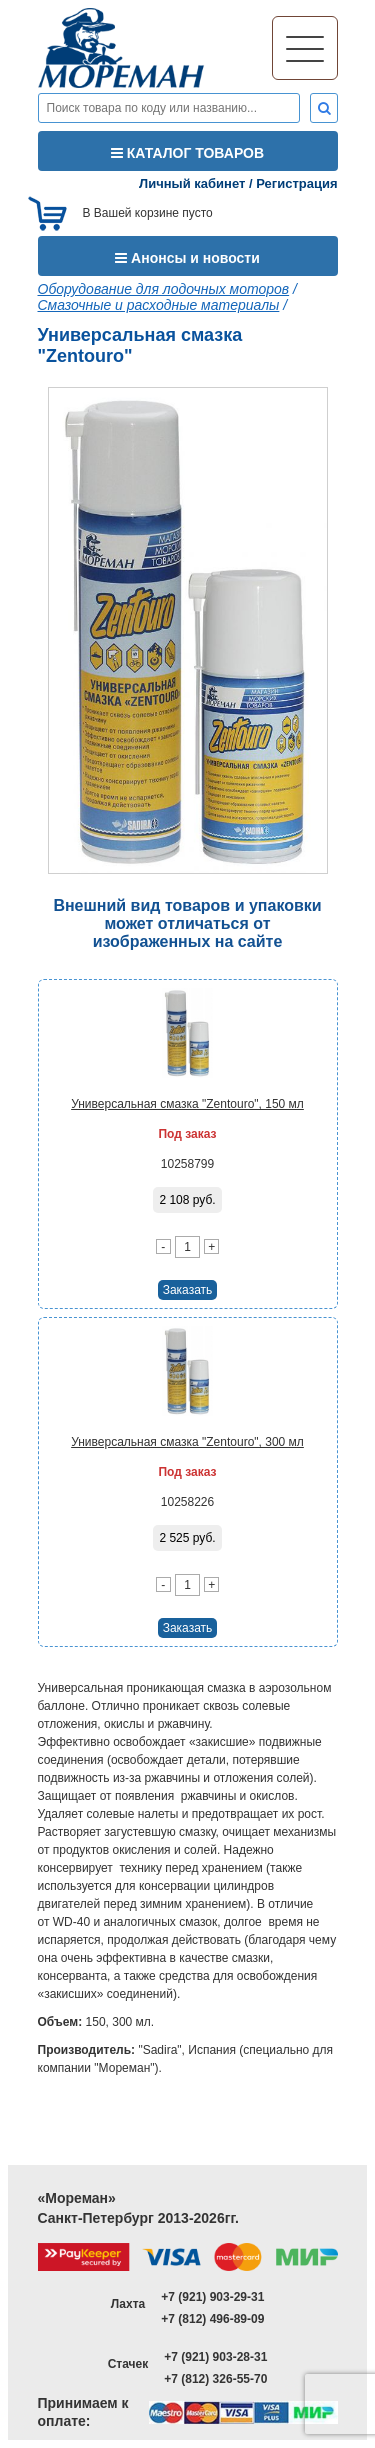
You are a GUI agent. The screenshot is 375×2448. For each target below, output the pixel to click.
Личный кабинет (192, 183)
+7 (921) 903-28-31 (215, 2357)
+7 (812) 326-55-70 (215, 2379)
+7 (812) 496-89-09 (212, 2319)
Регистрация (296, 183)
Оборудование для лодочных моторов (164, 289)
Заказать (188, 1290)
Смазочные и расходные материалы (159, 305)
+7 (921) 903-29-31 (212, 2297)
